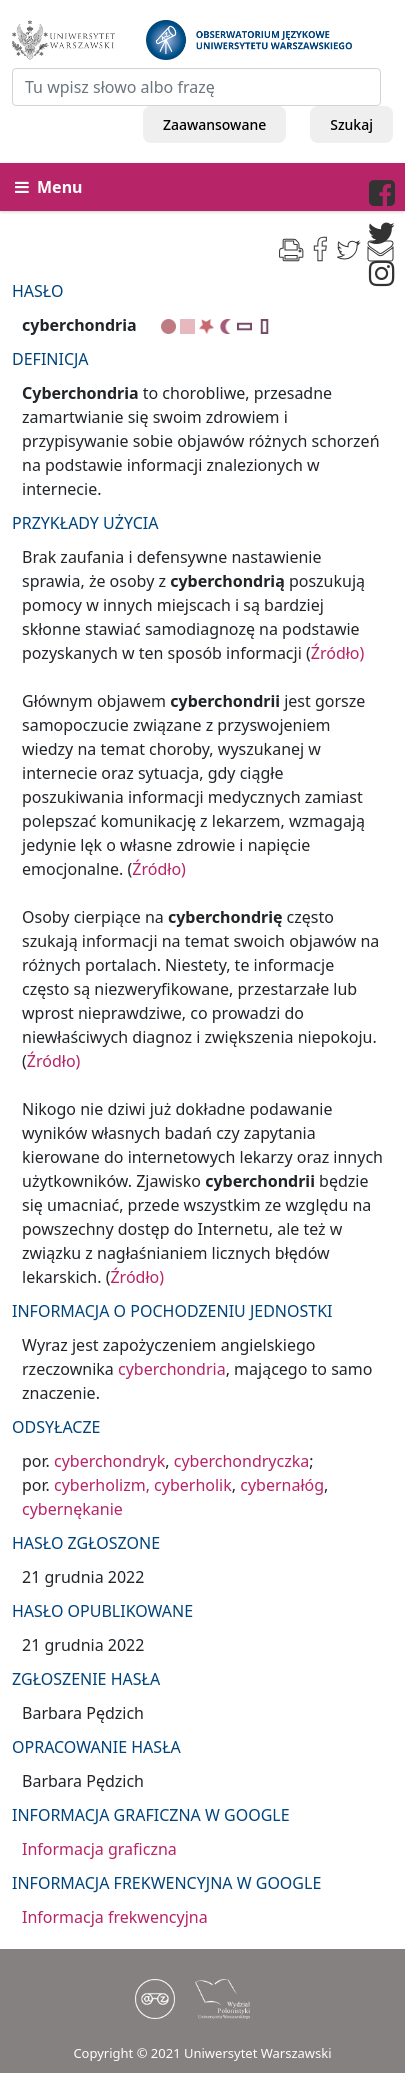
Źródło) (338, 653)
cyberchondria (172, 1369)
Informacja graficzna (99, 1849)
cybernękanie (72, 1509)
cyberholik (193, 1485)
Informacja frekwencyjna (115, 1917)
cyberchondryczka (241, 1461)
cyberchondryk (109, 1461)
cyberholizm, (102, 1485)
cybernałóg (282, 1485)
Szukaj (351, 124)
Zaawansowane (214, 124)
